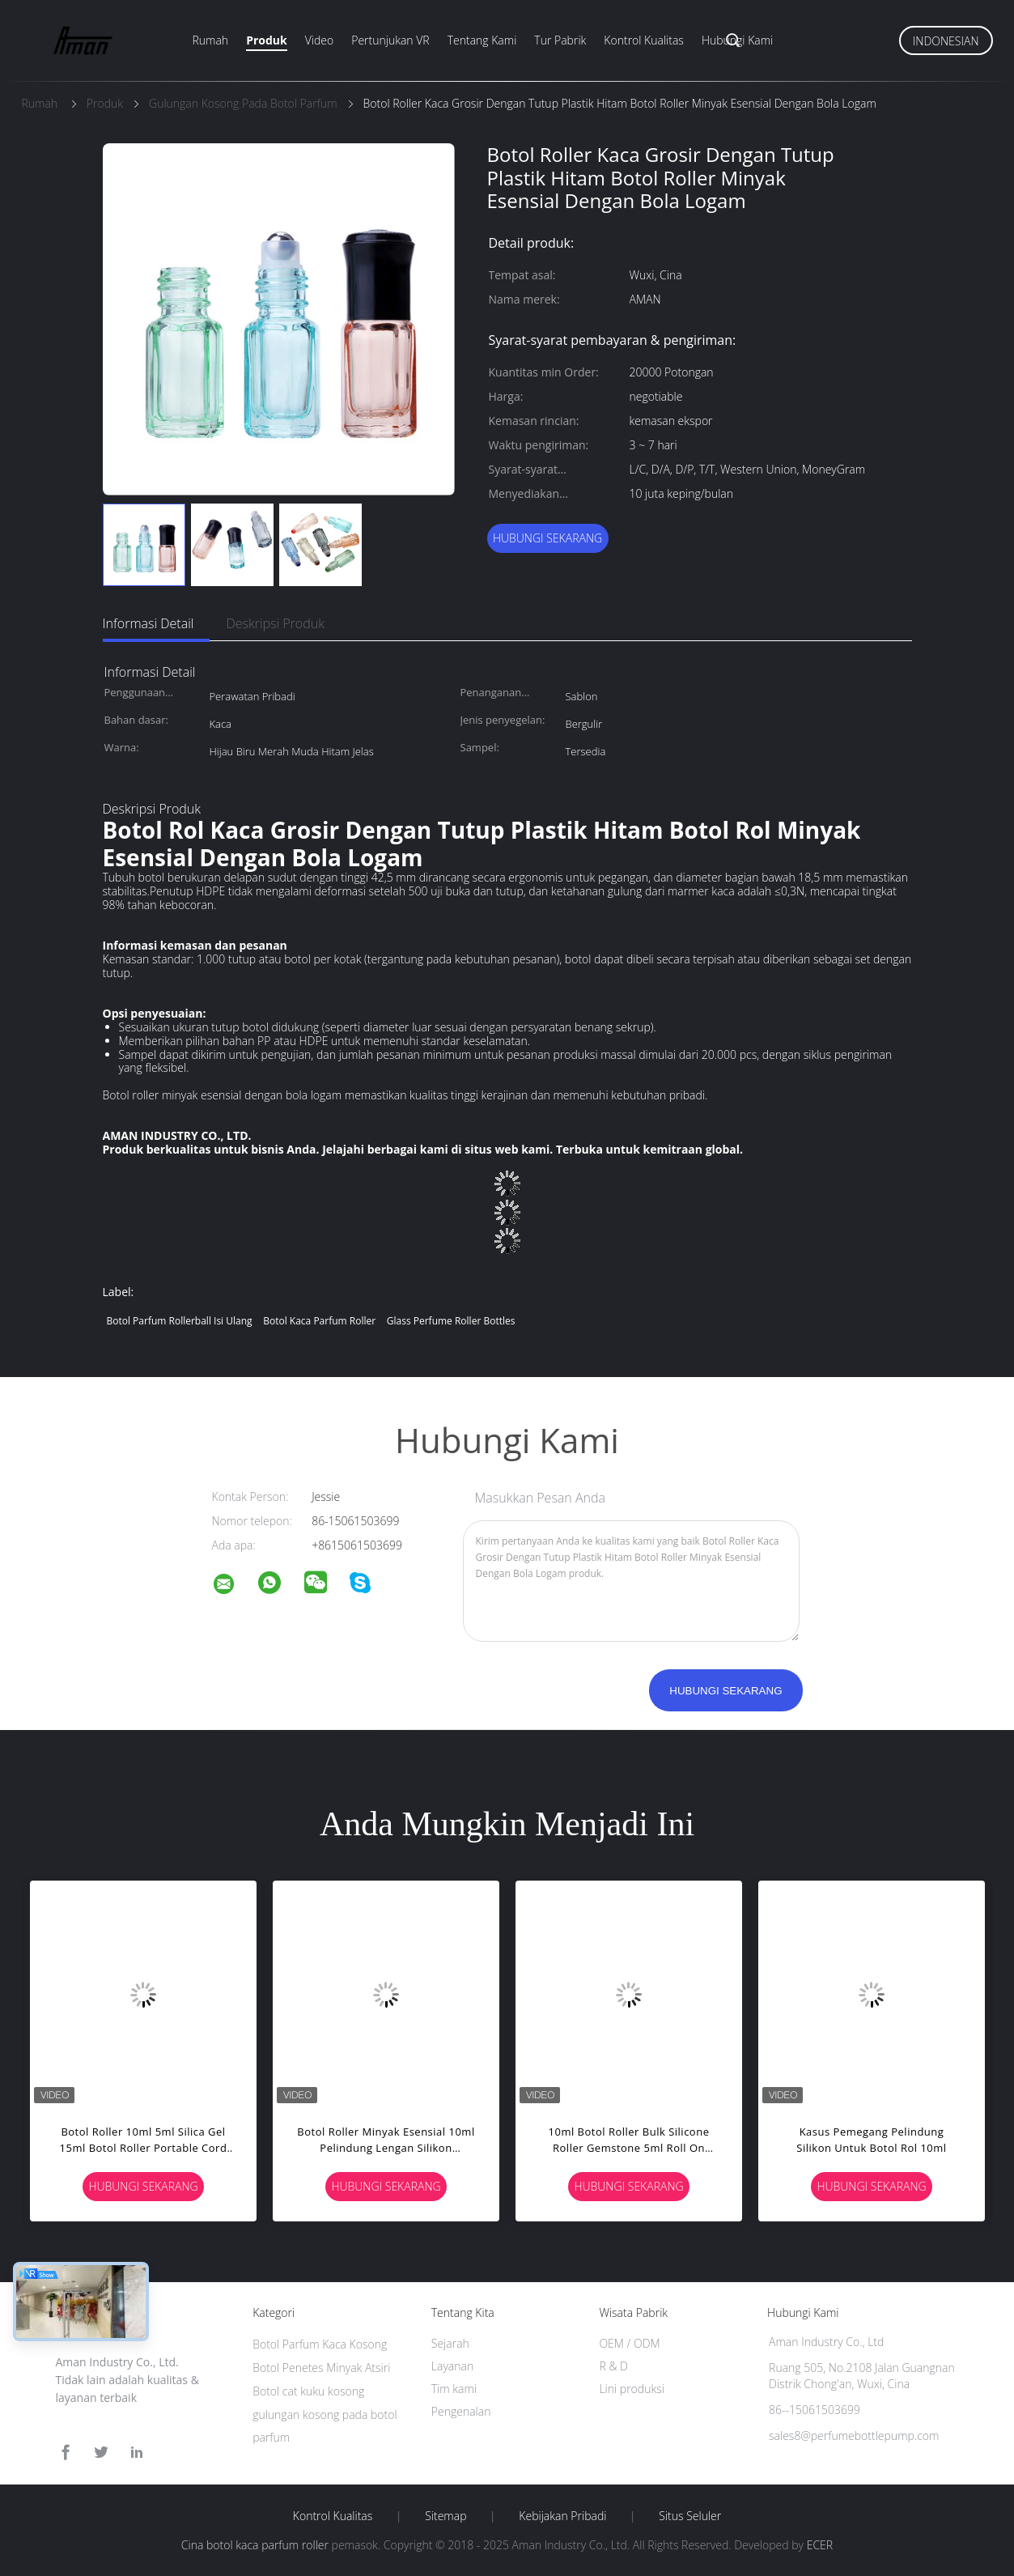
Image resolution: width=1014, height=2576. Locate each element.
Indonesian (946, 41)
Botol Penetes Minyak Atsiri (321, 2367)
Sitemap (445, 2516)
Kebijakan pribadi (562, 2516)
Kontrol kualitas (333, 2516)
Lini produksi (631, 2388)
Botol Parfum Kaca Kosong (319, 2344)
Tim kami (454, 2388)
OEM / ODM (629, 2343)
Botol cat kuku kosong (308, 2391)
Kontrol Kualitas (644, 40)
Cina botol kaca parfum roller (255, 2545)
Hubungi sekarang (547, 538)
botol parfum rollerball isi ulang (179, 1321)
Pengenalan (461, 2411)
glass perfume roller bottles (451, 1321)
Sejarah (450, 2343)
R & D (613, 2366)
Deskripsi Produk (275, 623)
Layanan (452, 2366)
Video (319, 40)
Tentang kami (482, 40)
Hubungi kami (737, 40)
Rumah (211, 40)
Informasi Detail (148, 623)
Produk (266, 40)
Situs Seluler (690, 2516)
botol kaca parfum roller (319, 1321)
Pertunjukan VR (390, 40)
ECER (820, 2545)
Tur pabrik (560, 40)
